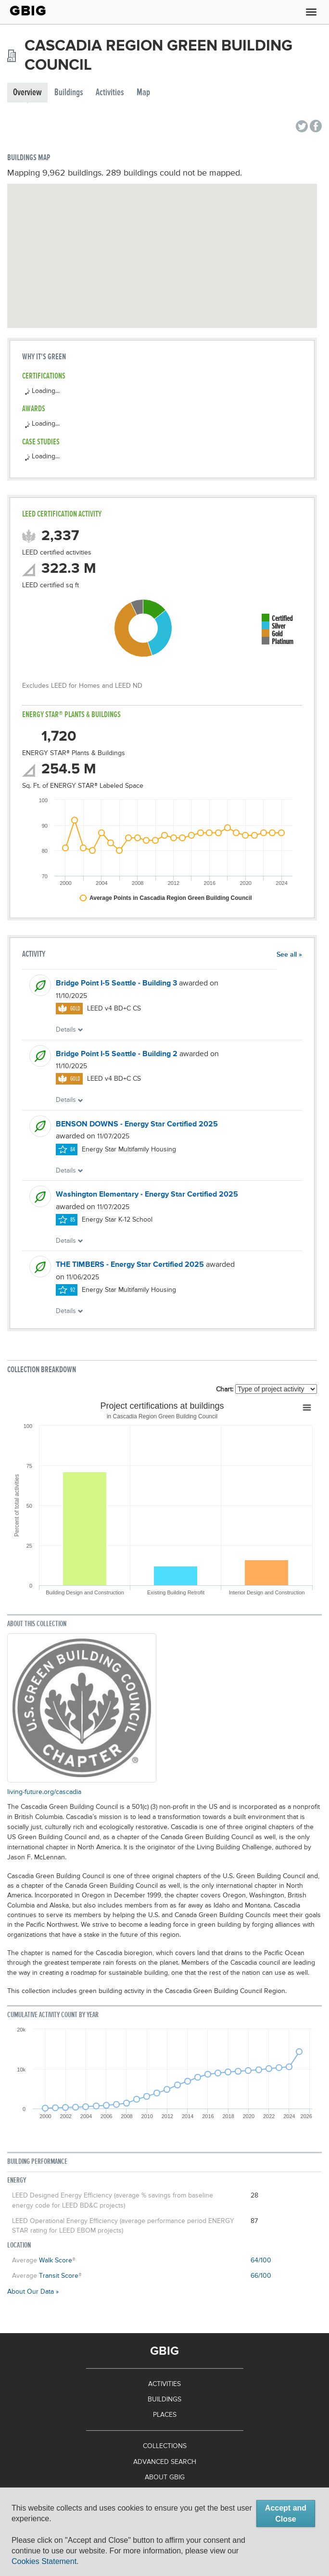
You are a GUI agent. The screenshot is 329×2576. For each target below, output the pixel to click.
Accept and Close (285, 2513)
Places (165, 2415)
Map (143, 93)
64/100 (261, 2260)
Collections (165, 2446)
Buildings (68, 93)
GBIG (28, 11)
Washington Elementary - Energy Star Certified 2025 (147, 1195)
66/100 (261, 2276)
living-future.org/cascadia (44, 1792)
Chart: (224, 1389)
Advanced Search (164, 2462)
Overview (27, 93)
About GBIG (165, 2477)
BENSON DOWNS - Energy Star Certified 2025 (137, 1124)
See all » (289, 954)
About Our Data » (33, 2291)
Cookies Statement (44, 2561)
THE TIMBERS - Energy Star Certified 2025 (130, 1265)
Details (69, 1029)
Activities (110, 93)
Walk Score (55, 2260)
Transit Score (58, 2276)
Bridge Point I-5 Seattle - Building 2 (116, 1054)
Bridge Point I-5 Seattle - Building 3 (116, 983)
